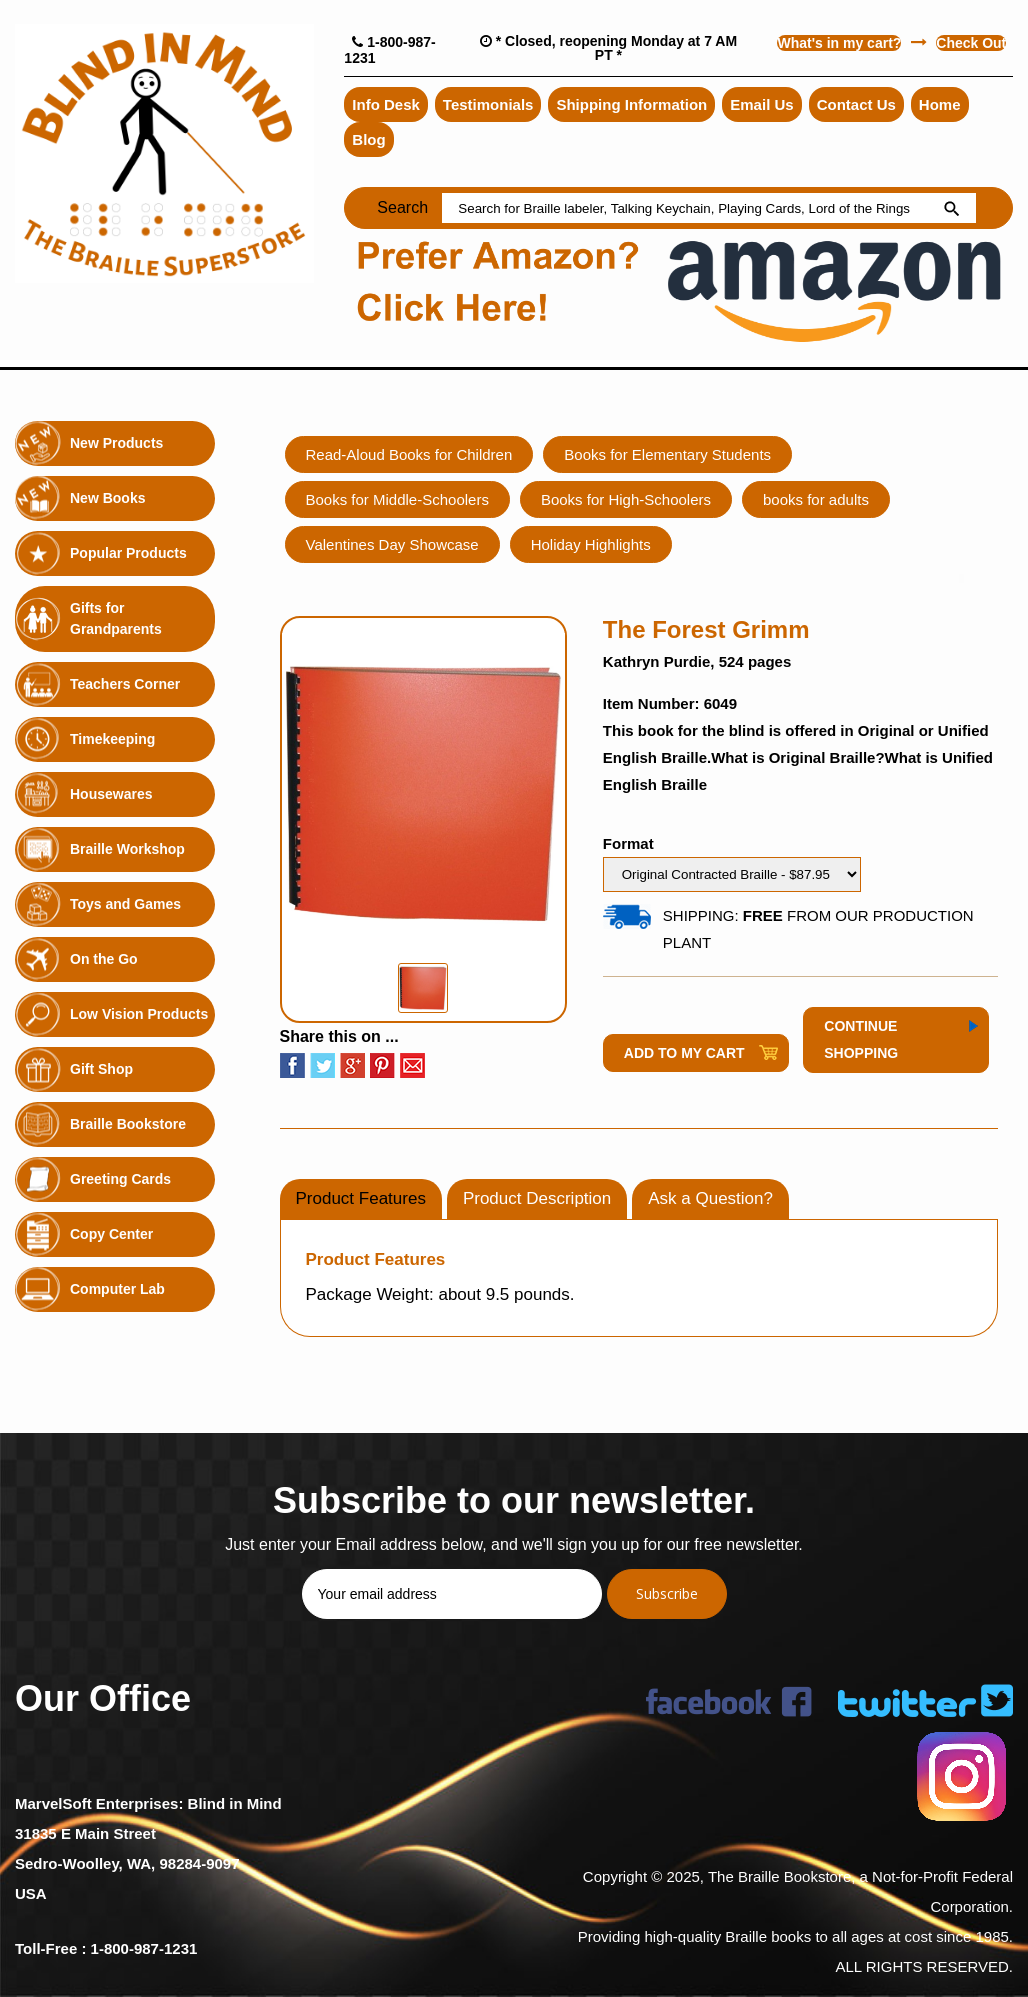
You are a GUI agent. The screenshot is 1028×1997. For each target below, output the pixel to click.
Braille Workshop (127, 849)
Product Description (537, 1198)
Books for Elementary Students (667, 454)
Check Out (971, 43)
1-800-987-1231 (144, 1948)
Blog (368, 139)
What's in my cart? (839, 43)
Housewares (111, 794)
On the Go (104, 959)
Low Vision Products (139, 1014)
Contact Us (856, 104)
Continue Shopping (861, 1039)
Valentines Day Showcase (392, 544)
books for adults (816, 499)
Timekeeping (112, 739)
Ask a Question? (710, 1198)
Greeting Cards (120, 1179)
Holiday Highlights (591, 544)
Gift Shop (101, 1069)
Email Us (761, 104)
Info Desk (386, 104)
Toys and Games (125, 904)
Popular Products (128, 553)
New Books (107, 498)
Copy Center (111, 1234)
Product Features (361, 1198)
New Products (116, 443)
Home (940, 104)
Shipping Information (631, 104)
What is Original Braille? (797, 757)
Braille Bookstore (128, 1124)
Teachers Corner (125, 684)
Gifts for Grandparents (116, 618)
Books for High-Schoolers (626, 499)
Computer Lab (117, 1289)
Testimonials (488, 104)
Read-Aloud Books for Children (409, 454)
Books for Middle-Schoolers (397, 499)
